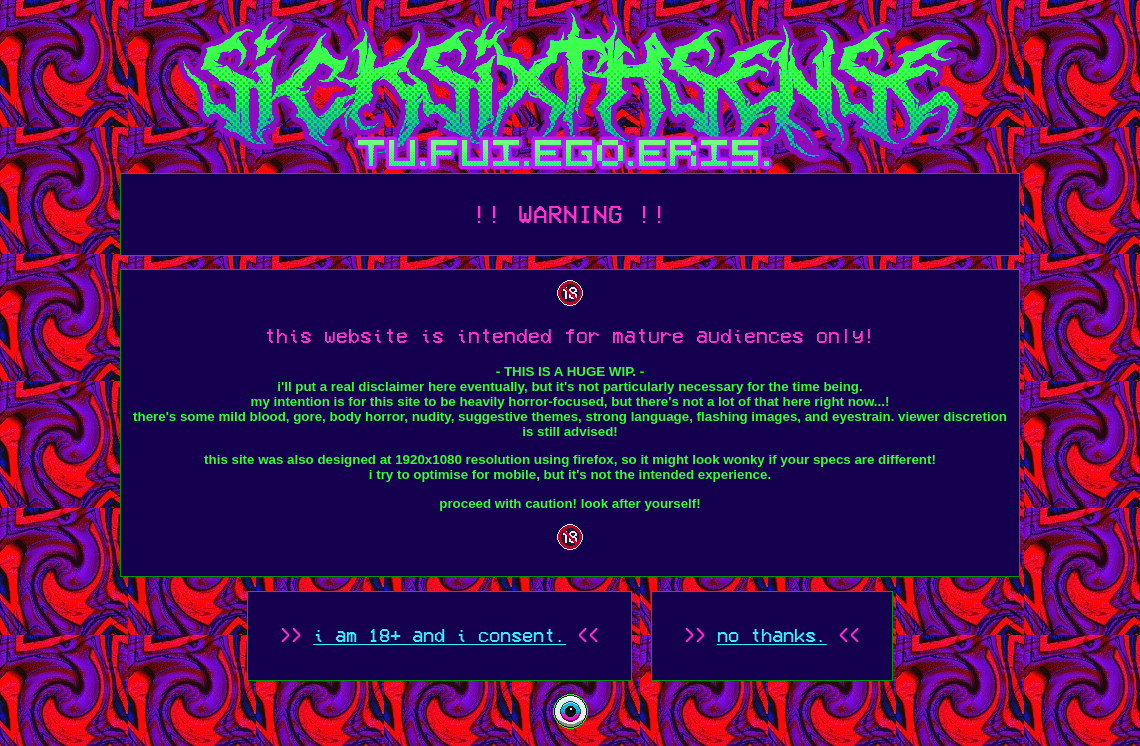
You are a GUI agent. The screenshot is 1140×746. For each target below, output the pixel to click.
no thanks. (772, 635)
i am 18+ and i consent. (439, 635)
